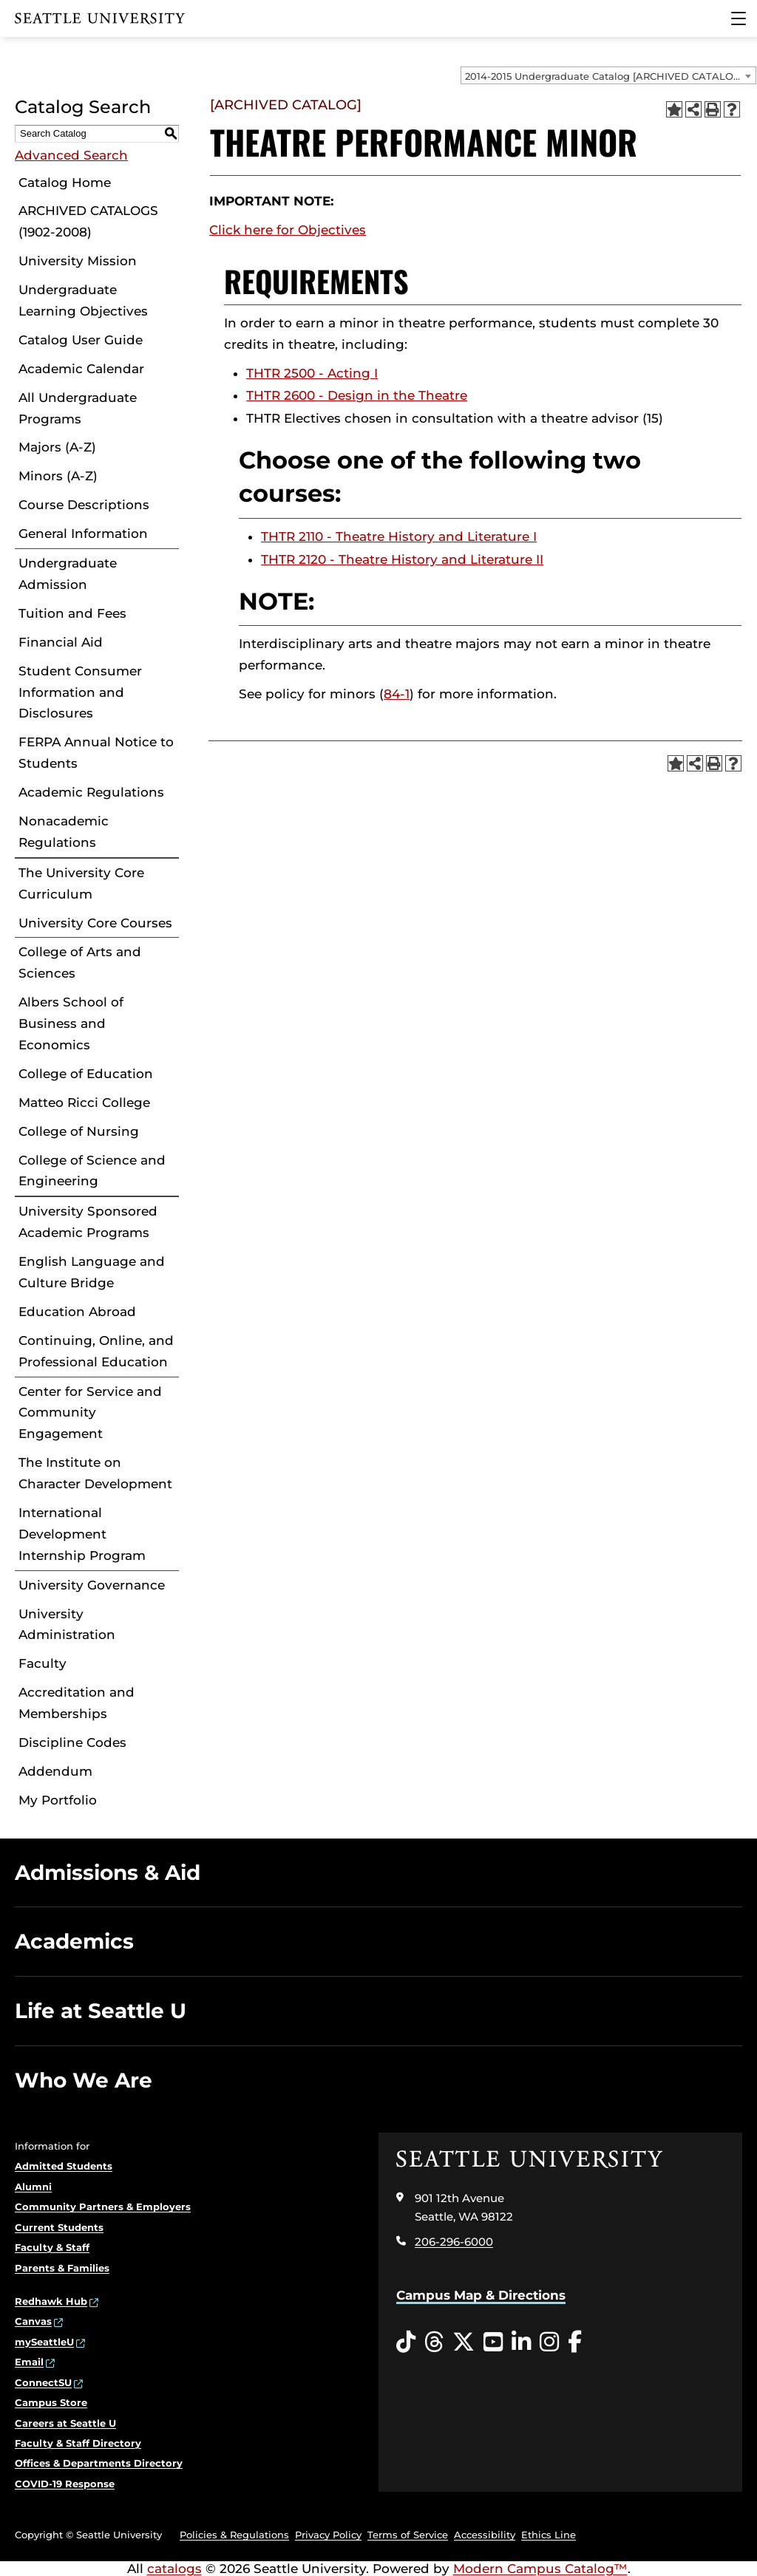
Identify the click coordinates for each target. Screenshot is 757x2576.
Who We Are (83, 2080)
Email (29, 2362)
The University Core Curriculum (81, 883)
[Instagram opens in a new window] (549, 2342)
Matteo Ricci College (84, 1102)
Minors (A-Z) (58, 475)
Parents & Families (62, 2268)
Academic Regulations (91, 792)
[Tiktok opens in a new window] (405, 2342)
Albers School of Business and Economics (70, 1023)
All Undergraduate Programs (77, 408)
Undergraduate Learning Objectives (83, 300)
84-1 (397, 693)
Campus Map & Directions (481, 2295)
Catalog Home (64, 182)
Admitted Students (63, 2166)
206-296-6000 (454, 2242)
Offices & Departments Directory (99, 2463)
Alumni (33, 2186)
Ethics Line (548, 2535)
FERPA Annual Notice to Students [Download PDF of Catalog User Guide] (96, 753)
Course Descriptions (83, 504)
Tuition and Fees (72, 613)
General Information (83, 533)
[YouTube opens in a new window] (493, 2342)
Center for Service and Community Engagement (90, 1413)
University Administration (66, 1624)
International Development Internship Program (82, 1534)
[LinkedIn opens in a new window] (521, 2342)
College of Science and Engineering (92, 1171)
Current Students (59, 2227)
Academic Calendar (81, 368)
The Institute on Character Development (95, 1473)
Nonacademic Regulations (63, 832)
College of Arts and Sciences (79, 962)
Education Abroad (77, 1311)
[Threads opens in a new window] (434, 2342)
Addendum (55, 1771)
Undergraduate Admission (67, 574)
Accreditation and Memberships (76, 1703)
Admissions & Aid (107, 1872)
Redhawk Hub (51, 2301)
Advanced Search (71, 155)
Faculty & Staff (52, 2247)
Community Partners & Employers (103, 2206)
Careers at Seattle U (65, 2423)
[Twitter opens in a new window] (463, 2342)
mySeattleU (44, 2342)
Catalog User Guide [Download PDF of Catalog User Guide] (80, 340)
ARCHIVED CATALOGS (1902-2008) (88, 221)
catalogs (174, 2568)
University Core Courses (95, 923)
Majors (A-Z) (57, 447)
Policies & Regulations (234, 2535)
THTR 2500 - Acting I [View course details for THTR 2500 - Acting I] (312, 373)
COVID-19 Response (65, 2484)
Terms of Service (407, 2535)
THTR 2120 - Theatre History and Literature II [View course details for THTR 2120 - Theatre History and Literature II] (402, 559)
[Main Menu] (738, 18)
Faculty (42, 1663)
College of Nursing (78, 1131)
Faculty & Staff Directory (78, 2443)
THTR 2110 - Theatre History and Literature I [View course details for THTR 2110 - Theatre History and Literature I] (399, 536)
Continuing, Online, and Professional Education (96, 1351)
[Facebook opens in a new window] (575, 2342)
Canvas (33, 2321)
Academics (74, 1941)
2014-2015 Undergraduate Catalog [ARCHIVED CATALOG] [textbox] (604, 76)
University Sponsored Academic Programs (87, 1222)
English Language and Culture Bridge (91, 1272)
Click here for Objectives (287, 229)
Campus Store (51, 2402)
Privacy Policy (328, 2535)
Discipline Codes (72, 1742)
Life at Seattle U (100, 2010)
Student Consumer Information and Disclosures (80, 692)
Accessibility (484, 2535)
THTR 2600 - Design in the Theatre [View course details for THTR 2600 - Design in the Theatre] (356, 395)
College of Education (85, 1073)
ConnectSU (43, 2382)
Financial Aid (60, 642)
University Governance (91, 1585)
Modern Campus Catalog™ (540, 2568)
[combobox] (608, 75)
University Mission (77, 260)
